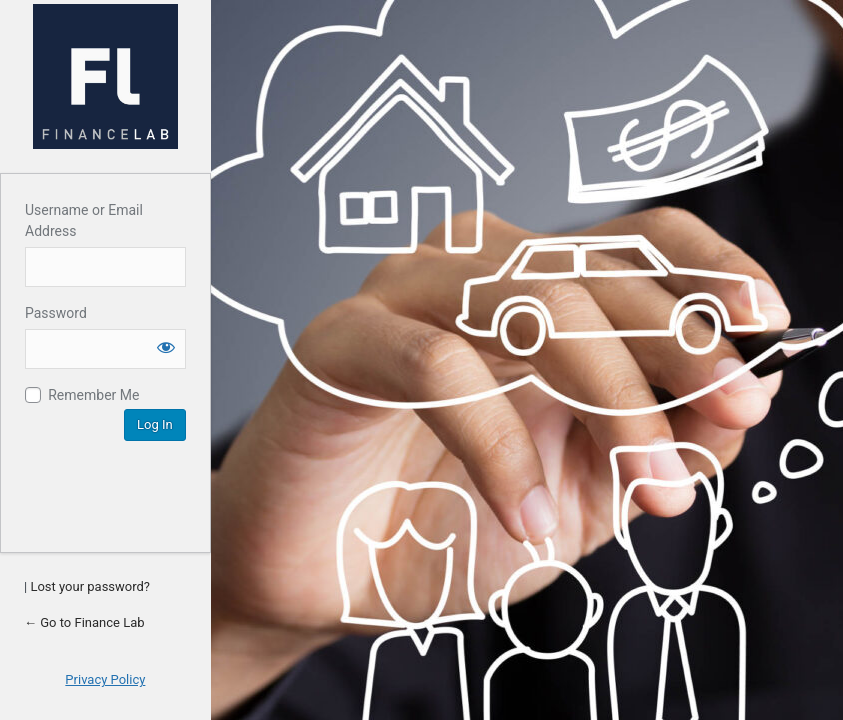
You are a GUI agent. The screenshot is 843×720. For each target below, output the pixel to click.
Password (56, 313)
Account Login (105, 76)
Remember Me (93, 395)
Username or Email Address (84, 220)
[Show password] (166, 347)
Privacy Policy (105, 679)
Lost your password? (90, 586)
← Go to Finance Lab (84, 622)
